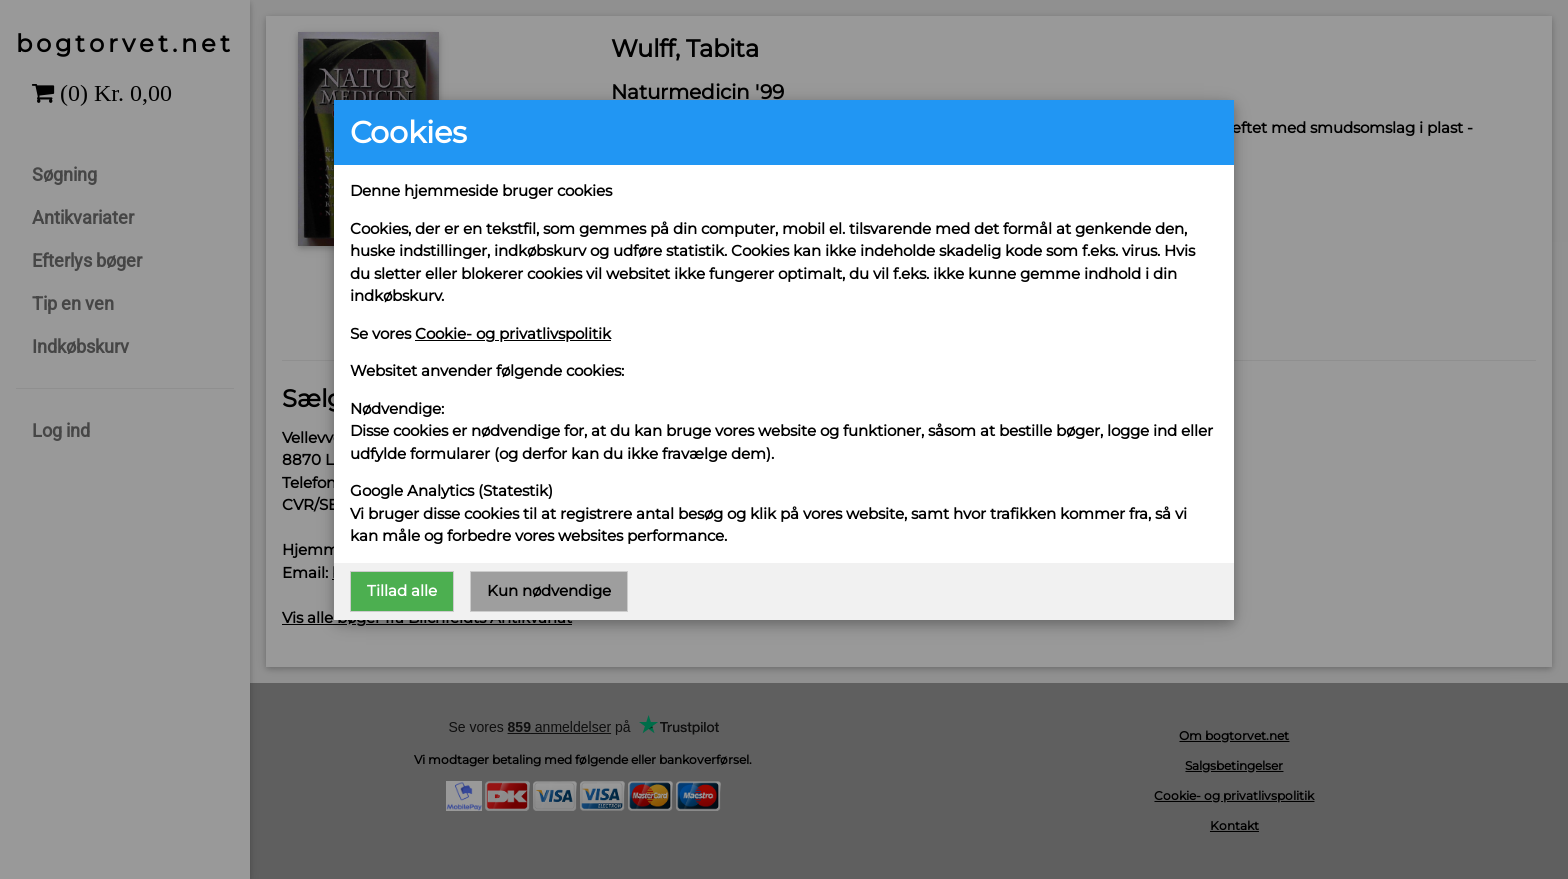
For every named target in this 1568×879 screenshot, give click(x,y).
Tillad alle (402, 590)
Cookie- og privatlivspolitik (513, 333)
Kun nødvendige (549, 590)
